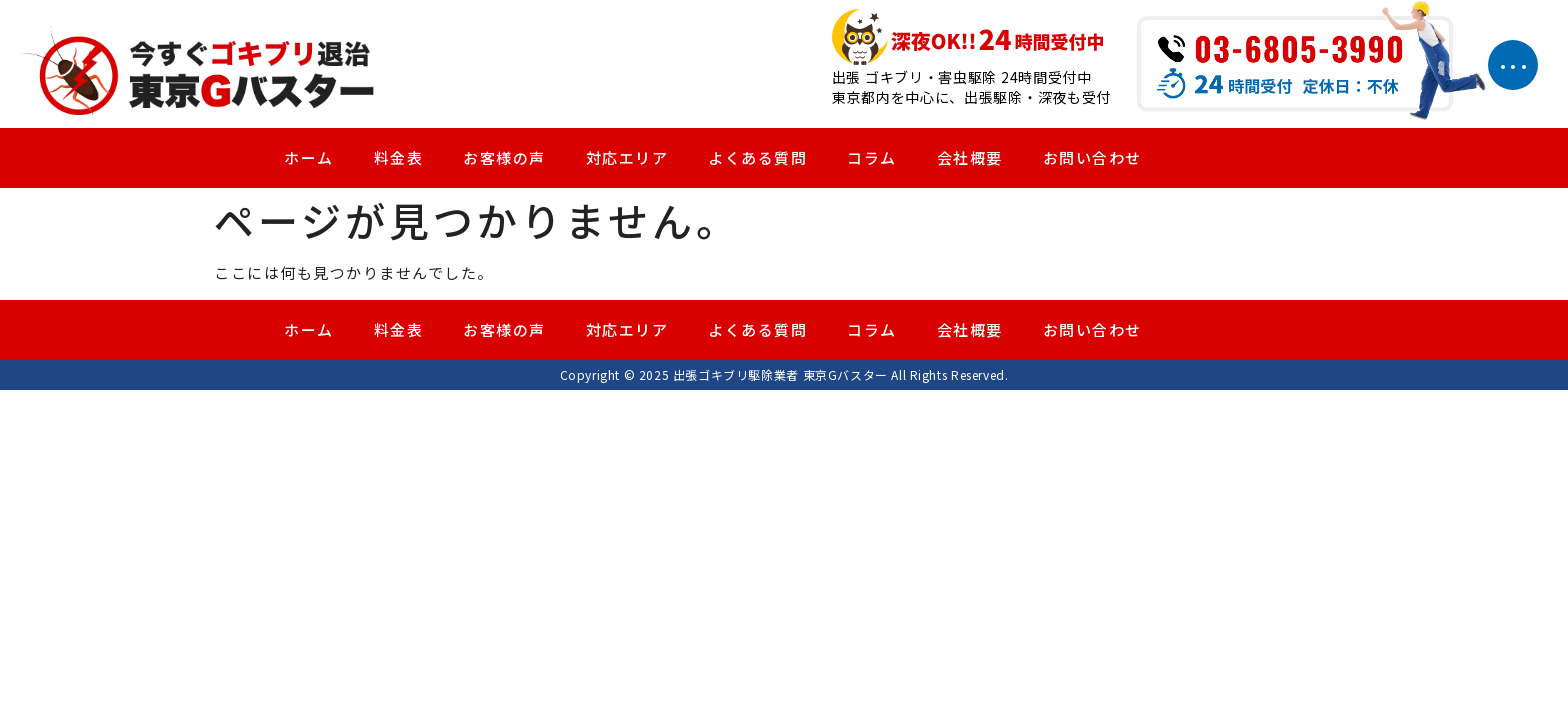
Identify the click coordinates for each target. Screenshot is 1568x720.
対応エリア (627, 159)
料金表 (399, 159)
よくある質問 (757, 159)
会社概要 (970, 159)
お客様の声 (504, 159)
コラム (872, 159)
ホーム (309, 159)
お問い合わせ (1092, 159)
